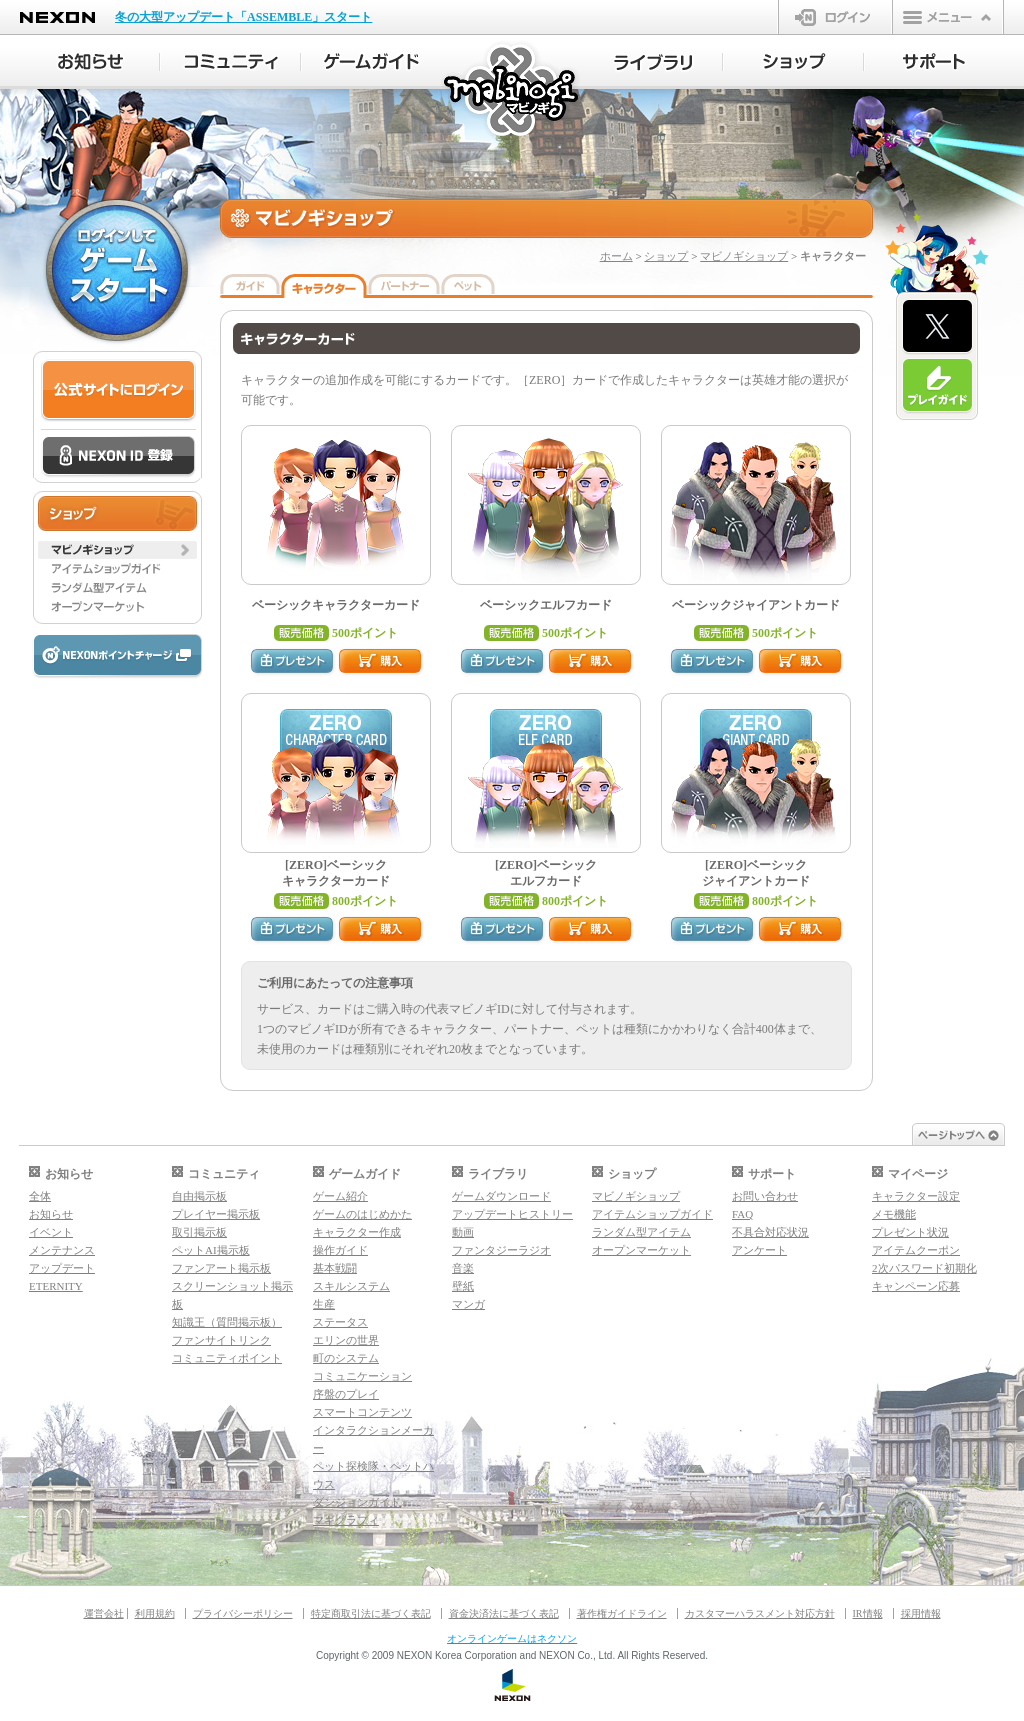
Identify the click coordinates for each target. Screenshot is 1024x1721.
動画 (463, 1232)
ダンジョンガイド (357, 1502)
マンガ (468, 1304)
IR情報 (868, 1613)
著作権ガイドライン (622, 1613)
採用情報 (921, 1613)
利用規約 (155, 1613)
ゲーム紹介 (340, 1196)
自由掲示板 (199, 1196)
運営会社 (104, 1613)
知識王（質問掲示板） (227, 1322)
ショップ (666, 256)
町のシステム (346, 1358)
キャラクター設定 (916, 1196)
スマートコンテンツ (362, 1412)
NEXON (57, 17)
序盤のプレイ (346, 1394)
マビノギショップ (744, 256)
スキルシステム (351, 1286)
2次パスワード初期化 (924, 1268)
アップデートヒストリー (512, 1214)
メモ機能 (894, 1214)
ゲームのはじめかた (362, 1214)
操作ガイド (340, 1250)
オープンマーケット (641, 1250)
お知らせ (51, 1214)
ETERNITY (56, 1286)
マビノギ (512, 91)
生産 (324, 1304)
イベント (51, 1232)
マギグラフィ (346, 1520)
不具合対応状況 (770, 1232)
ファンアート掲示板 (221, 1268)
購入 (381, 662)
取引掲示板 (199, 1232)
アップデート (62, 1268)
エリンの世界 (346, 1340)
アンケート (759, 1250)
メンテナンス (62, 1250)
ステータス (340, 1322)
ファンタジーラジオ (501, 1250)
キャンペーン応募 (916, 1286)
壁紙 (463, 1286)
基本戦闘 (335, 1268)
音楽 (463, 1268)
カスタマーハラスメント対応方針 (760, 1613)
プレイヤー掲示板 (216, 1214)
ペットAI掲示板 (211, 1250)
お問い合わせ (765, 1196)
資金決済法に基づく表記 (504, 1613)
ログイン (835, 17)
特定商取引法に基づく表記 (371, 1613)
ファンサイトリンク (221, 1340)
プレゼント (293, 662)
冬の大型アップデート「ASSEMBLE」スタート (243, 17)
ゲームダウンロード (501, 1196)
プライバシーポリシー (243, 1613)
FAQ (742, 1214)
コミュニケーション (362, 1376)
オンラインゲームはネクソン (512, 1638)
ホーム (616, 256)
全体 (40, 1196)
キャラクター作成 (357, 1232)
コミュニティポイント (227, 1358)
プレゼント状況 (910, 1232)
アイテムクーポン (916, 1250)
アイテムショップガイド (652, 1214)
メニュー (948, 17)
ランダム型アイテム (641, 1232)
